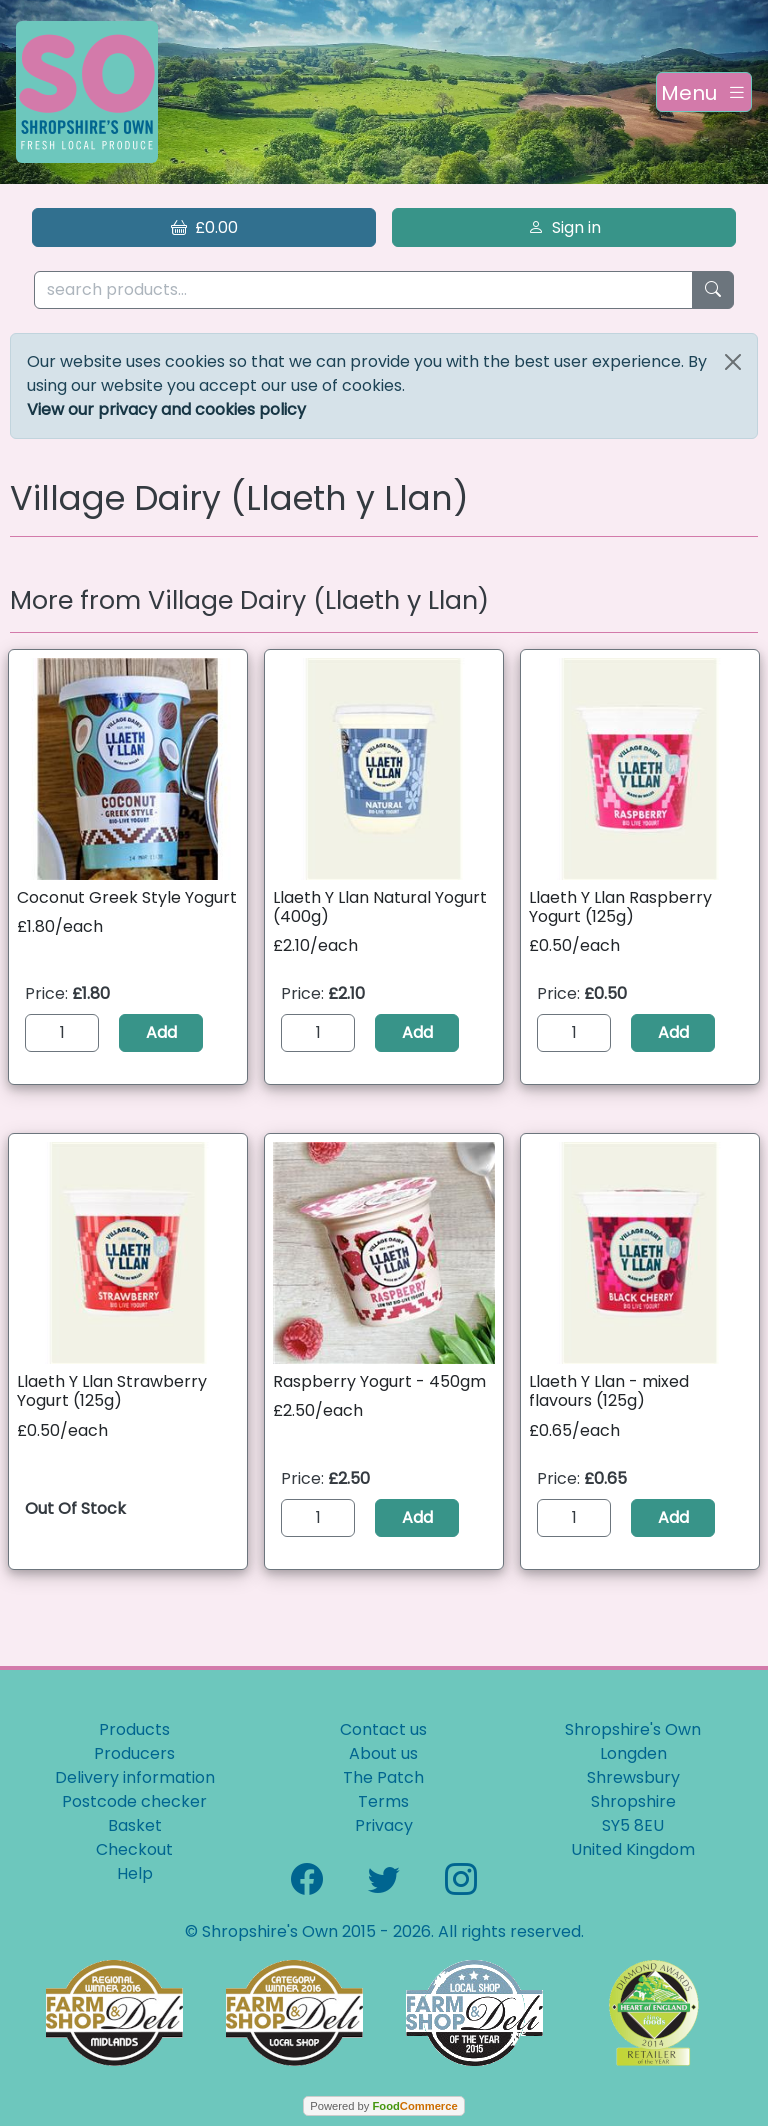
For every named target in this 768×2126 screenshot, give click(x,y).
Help (135, 1873)
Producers (134, 1753)
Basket (135, 1825)
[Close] (733, 362)
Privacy (384, 1825)
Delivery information (135, 1777)
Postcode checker (134, 1801)
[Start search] (713, 290)
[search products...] (363, 290)
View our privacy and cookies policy (166, 409)
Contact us (383, 1729)
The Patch (383, 1777)
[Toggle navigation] (704, 92)
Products (134, 1729)
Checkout (134, 1849)
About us (383, 1753)
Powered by (383, 2106)
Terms (383, 1801)
